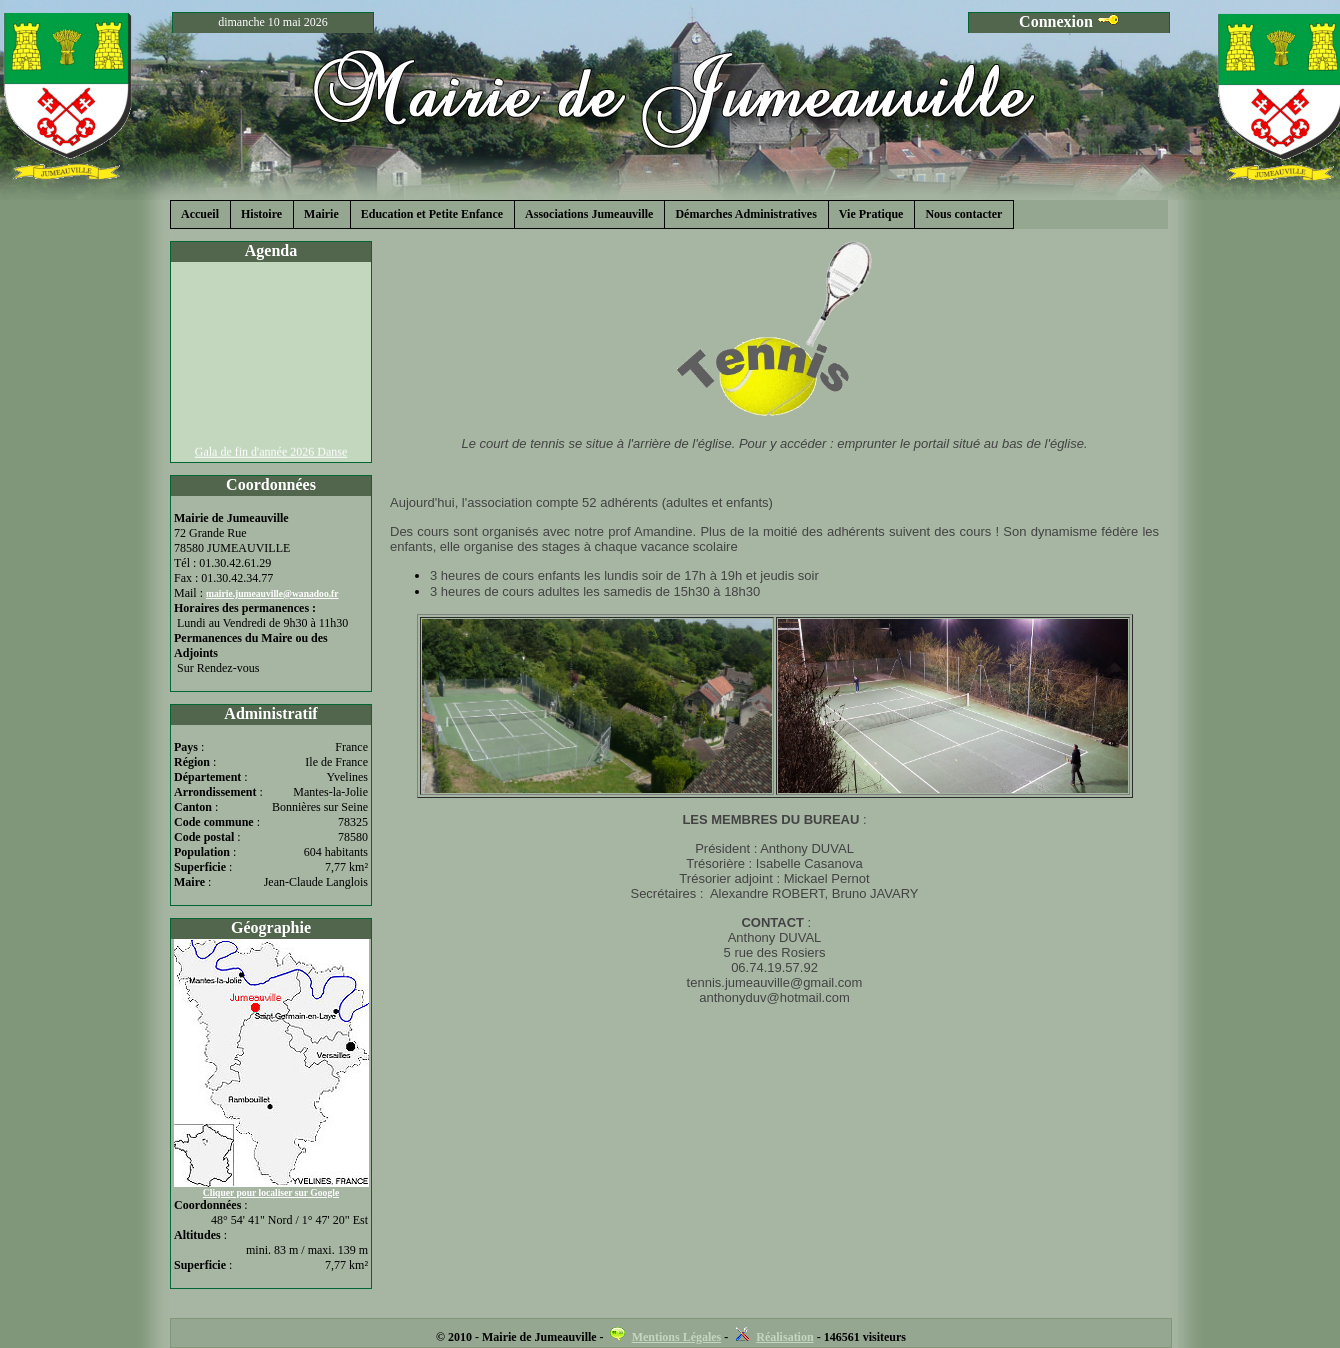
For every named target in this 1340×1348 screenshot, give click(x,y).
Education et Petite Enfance (432, 214)
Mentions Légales (677, 1337)
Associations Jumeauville (589, 214)
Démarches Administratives (745, 214)
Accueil (200, 214)
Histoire (261, 214)
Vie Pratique (871, 214)
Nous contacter (963, 214)
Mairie (321, 214)
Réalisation (784, 1337)
